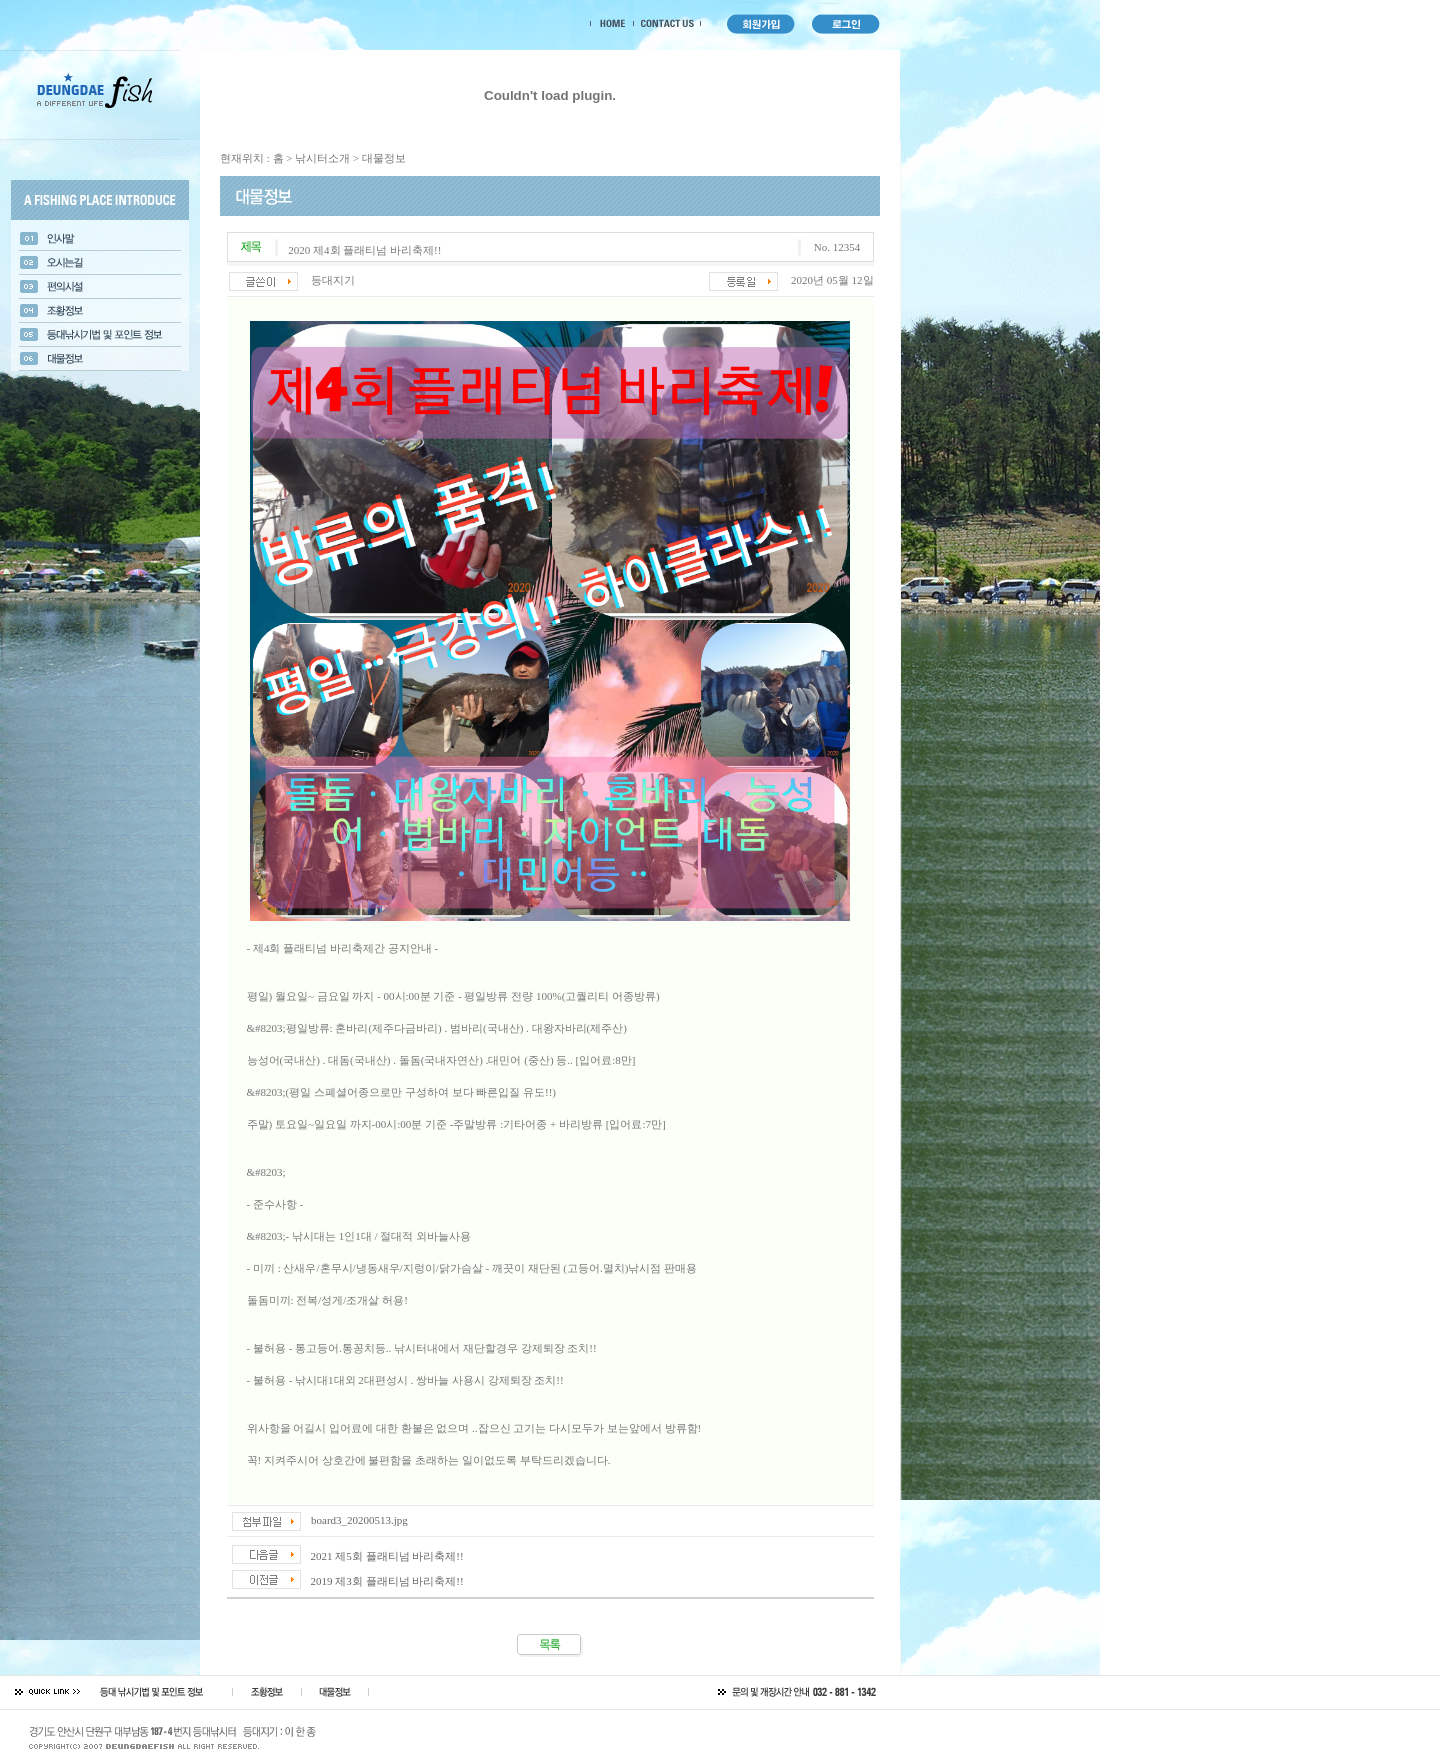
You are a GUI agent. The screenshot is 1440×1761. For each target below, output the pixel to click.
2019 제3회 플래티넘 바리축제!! (387, 1581)
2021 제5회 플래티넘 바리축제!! (387, 1556)
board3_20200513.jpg (359, 1520)
